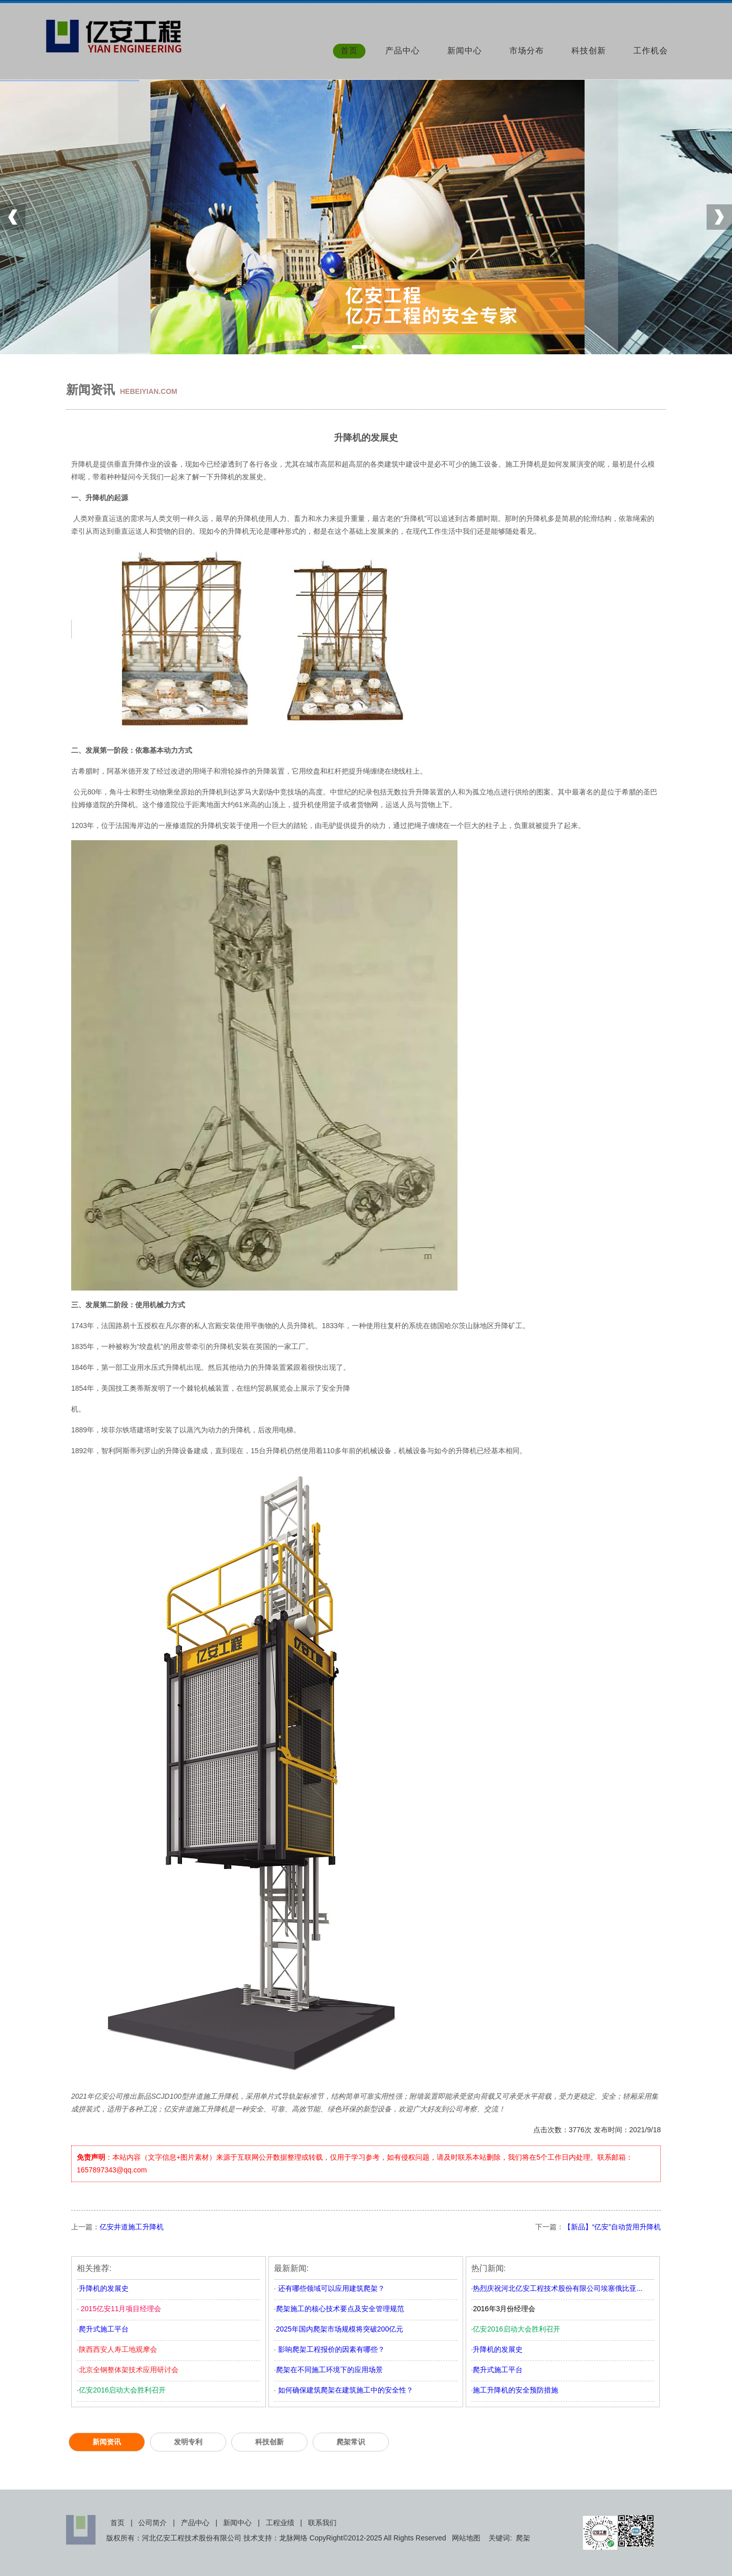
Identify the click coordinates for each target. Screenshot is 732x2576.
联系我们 (322, 2523)
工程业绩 (280, 2523)
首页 (349, 51)
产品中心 (402, 51)
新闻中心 (464, 51)
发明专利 (188, 2442)
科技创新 (588, 51)
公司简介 (152, 2523)
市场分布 (526, 51)
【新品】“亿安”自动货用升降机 (612, 2227)
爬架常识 (351, 2442)
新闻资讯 (107, 2442)
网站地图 (466, 2538)
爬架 (523, 2538)
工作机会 (650, 51)
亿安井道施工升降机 (132, 2227)
